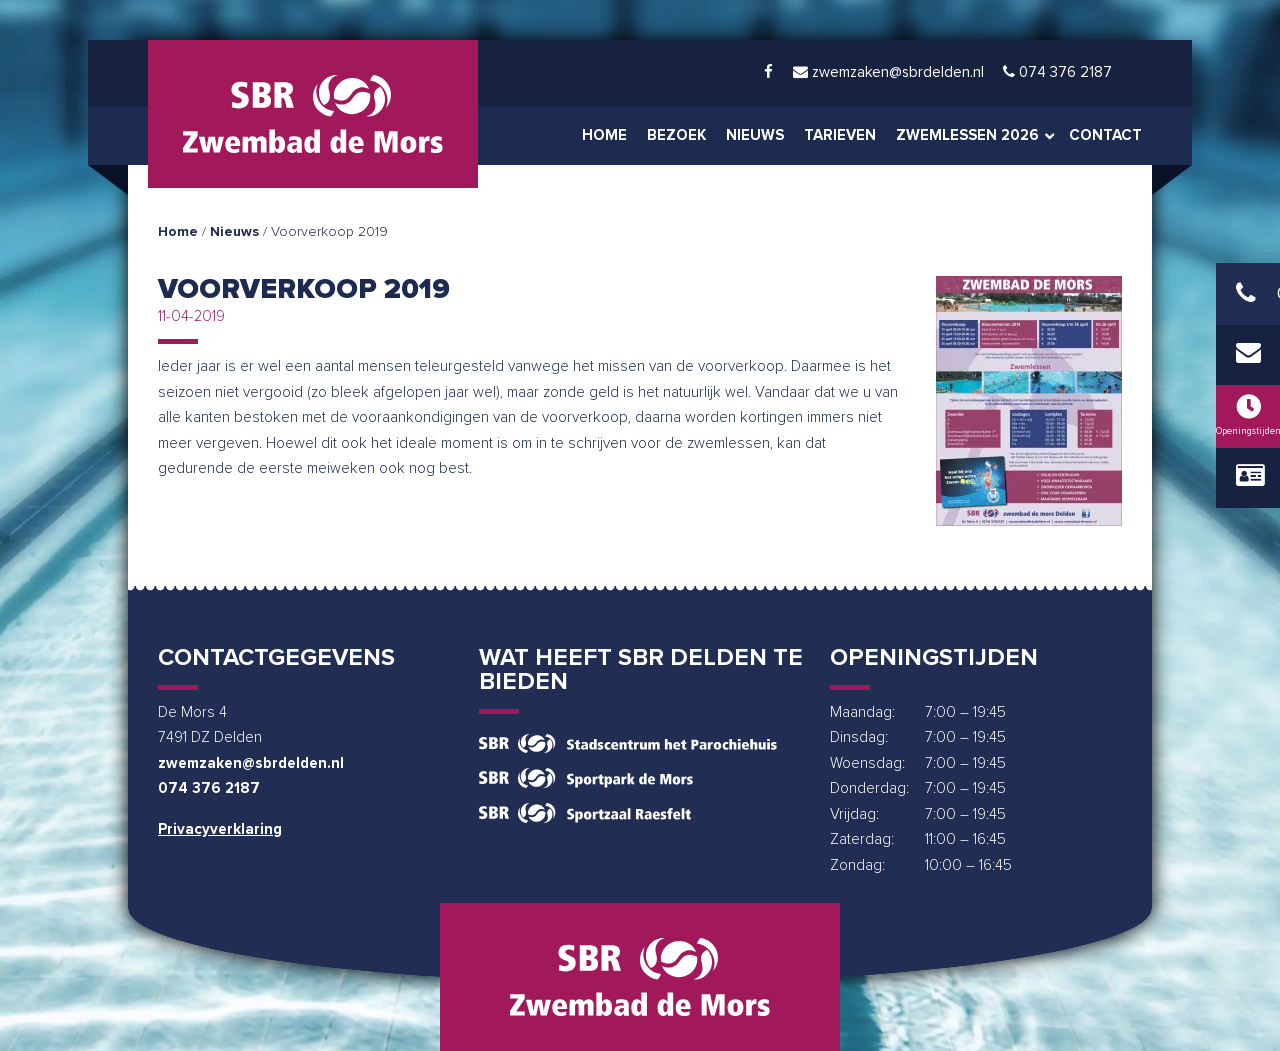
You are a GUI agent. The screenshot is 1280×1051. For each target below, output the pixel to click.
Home (178, 232)
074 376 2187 (209, 788)
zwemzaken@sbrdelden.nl (251, 763)
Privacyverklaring (220, 829)
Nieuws (234, 232)
